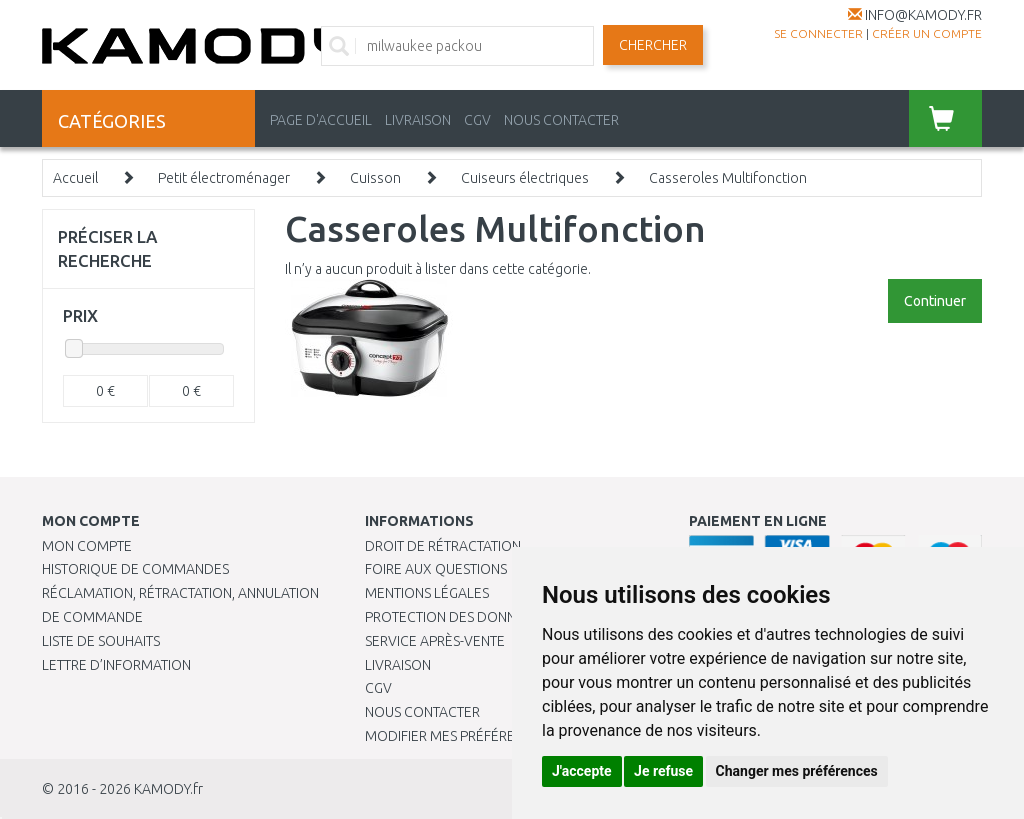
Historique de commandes (135, 569)
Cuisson (375, 178)
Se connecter (818, 33)
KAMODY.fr (168, 789)
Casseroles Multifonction (728, 178)
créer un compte (927, 33)
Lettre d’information (116, 665)
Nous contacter (422, 712)
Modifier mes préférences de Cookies (497, 736)
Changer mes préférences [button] (797, 771)
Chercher (653, 45)
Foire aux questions (436, 569)
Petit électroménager (224, 178)
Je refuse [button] (663, 771)
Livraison (398, 665)
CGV (477, 120)
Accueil (75, 178)
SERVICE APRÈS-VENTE (435, 641)
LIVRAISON (418, 120)
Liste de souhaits (101, 641)
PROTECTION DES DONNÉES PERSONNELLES (502, 617)
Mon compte (87, 546)
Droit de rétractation (443, 546)
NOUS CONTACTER (561, 120)
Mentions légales (427, 593)
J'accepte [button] (582, 771)
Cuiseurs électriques (525, 178)
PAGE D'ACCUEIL (321, 120)
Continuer (935, 301)
